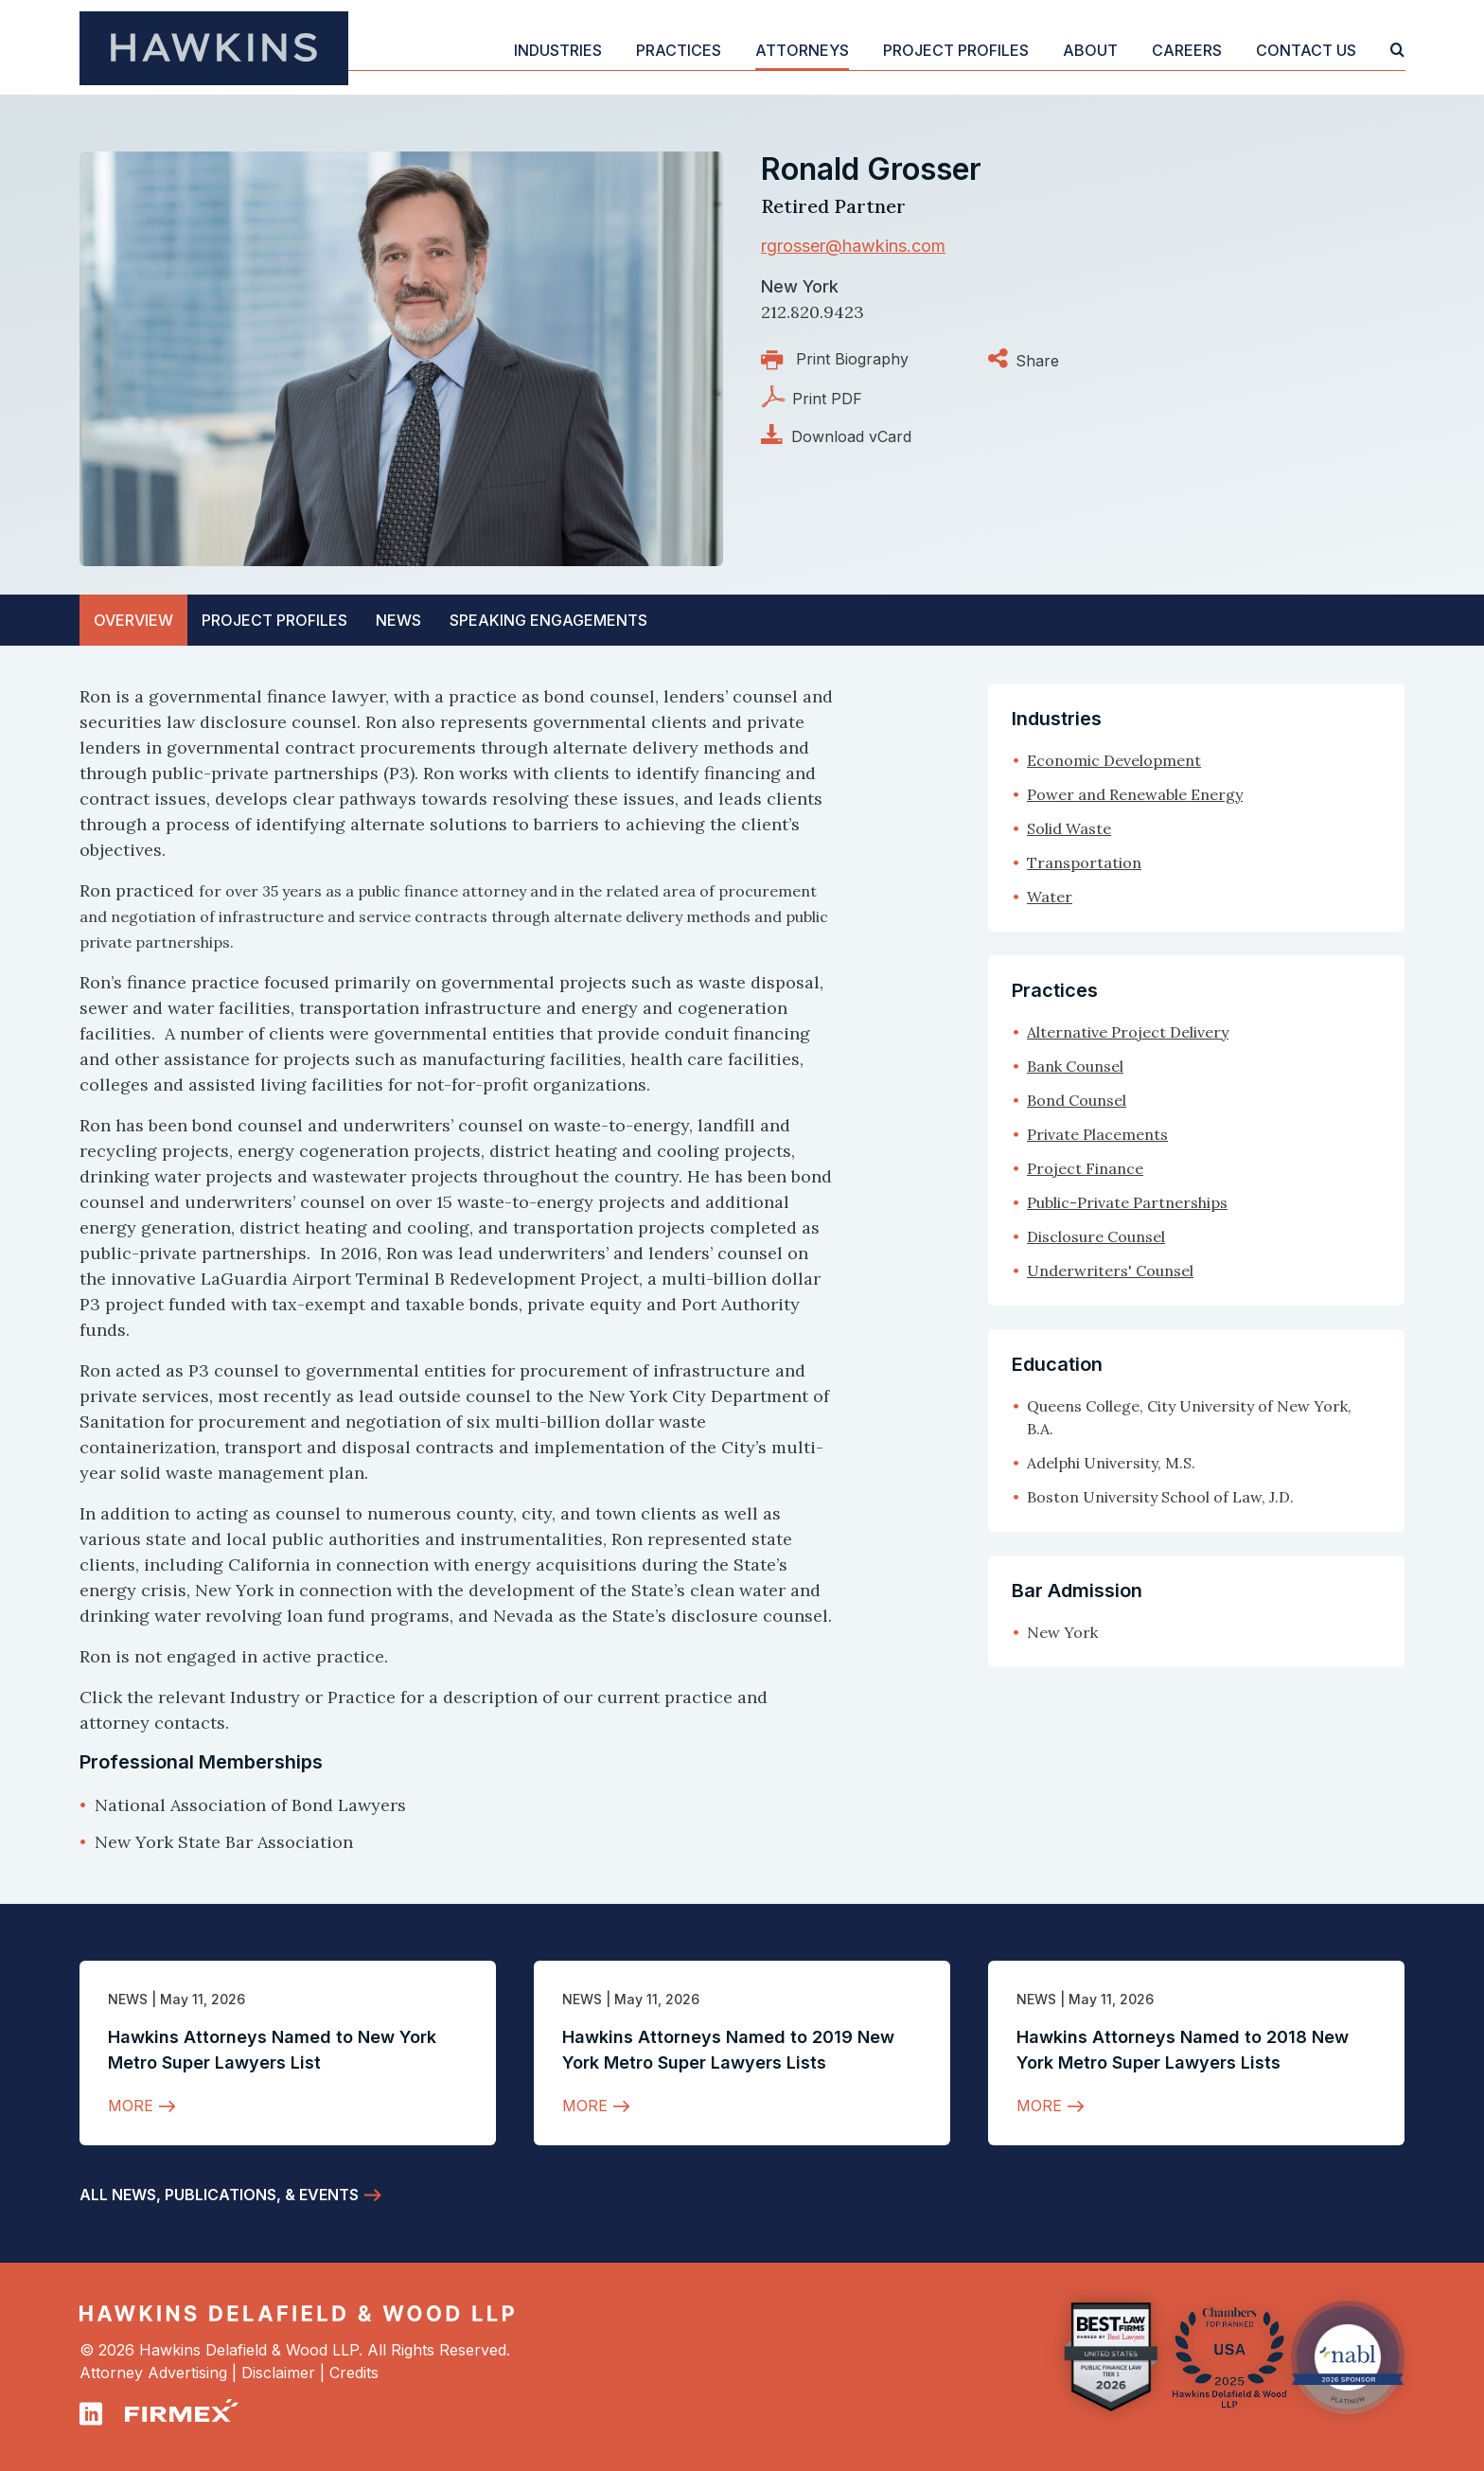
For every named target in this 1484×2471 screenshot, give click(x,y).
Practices (678, 50)
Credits (354, 2372)
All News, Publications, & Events (219, 2194)
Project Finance (1085, 1168)
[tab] (548, 620)
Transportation (1084, 862)
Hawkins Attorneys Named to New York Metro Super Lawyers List (272, 2049)
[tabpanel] (458, 1269)
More (130, 2105)
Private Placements (1097, 1134)
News (128, 1999)
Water (1049, 896)
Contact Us (1306, 50)
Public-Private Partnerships (1127, 1202)
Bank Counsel (1075, 1066)
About (1090, 50)
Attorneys (802, 50)
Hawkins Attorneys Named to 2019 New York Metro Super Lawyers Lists (728, 2049)
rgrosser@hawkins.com (853, 246)
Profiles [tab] (274, 620)
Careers (1187, 50)
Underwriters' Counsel (1110, 1270)
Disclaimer (278, 2372)
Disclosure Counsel (1096, 1236)
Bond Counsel (1076, 1100)
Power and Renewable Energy (1135, 794)
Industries (558, 50)
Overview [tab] (133, 620)
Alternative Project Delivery (1127, 1031)
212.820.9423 (812, 312)
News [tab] (398, 620)
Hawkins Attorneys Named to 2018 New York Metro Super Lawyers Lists (1182, 2049)
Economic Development (1114, 760)
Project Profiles (956, 50)
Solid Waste (1069, 828)
